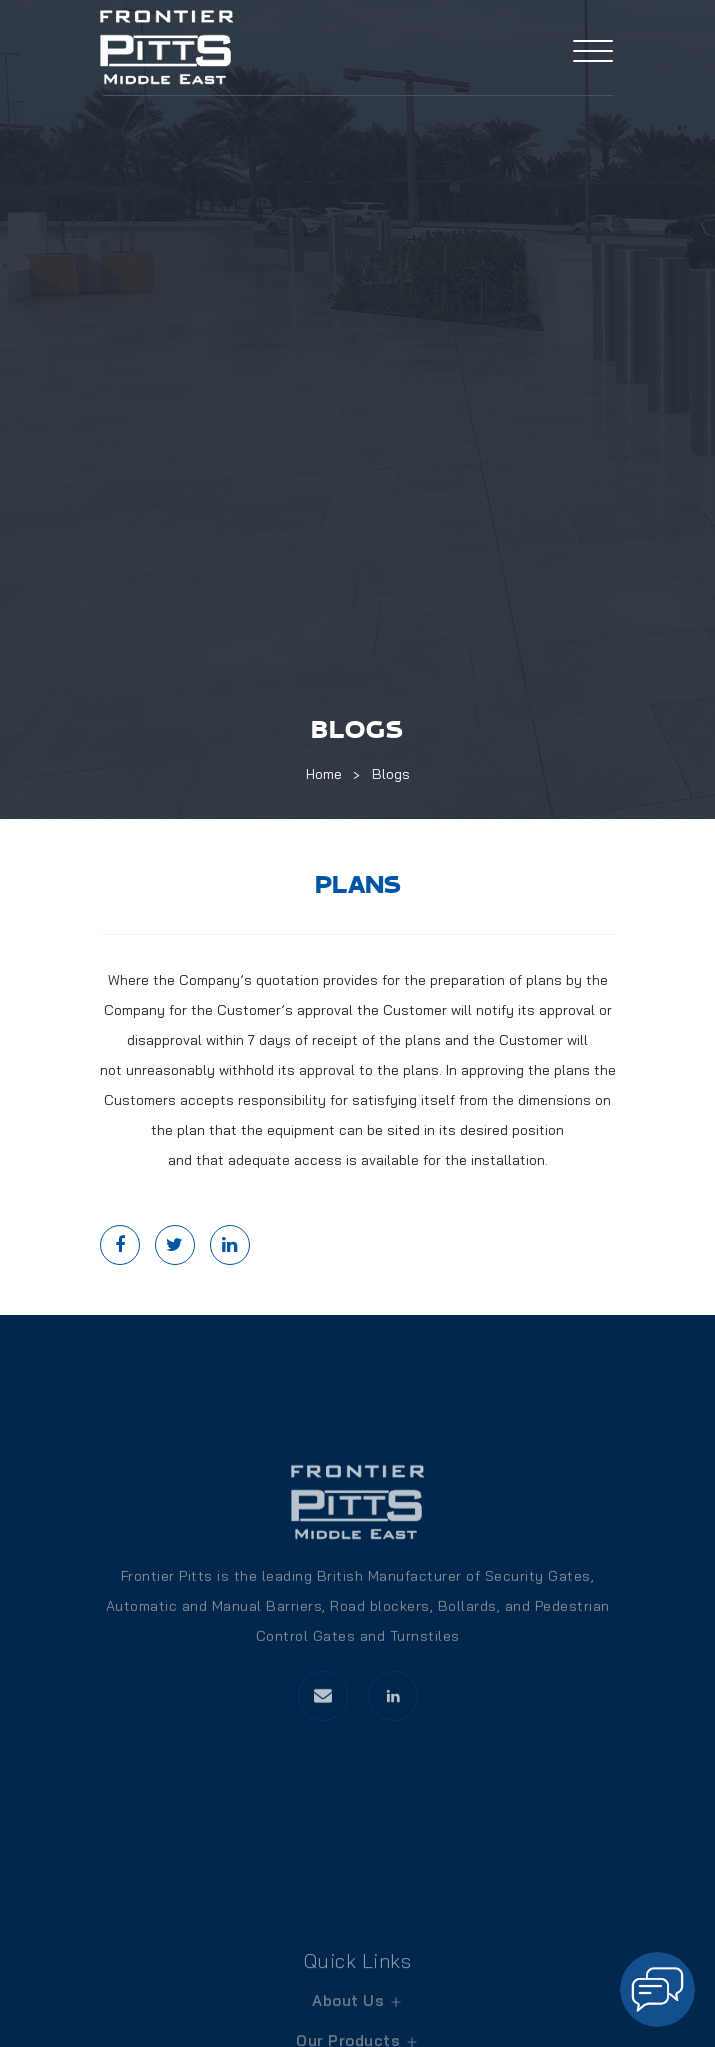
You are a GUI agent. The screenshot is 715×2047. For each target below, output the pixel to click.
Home (324, 774)
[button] (657, 1989)
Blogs (391, 774)
